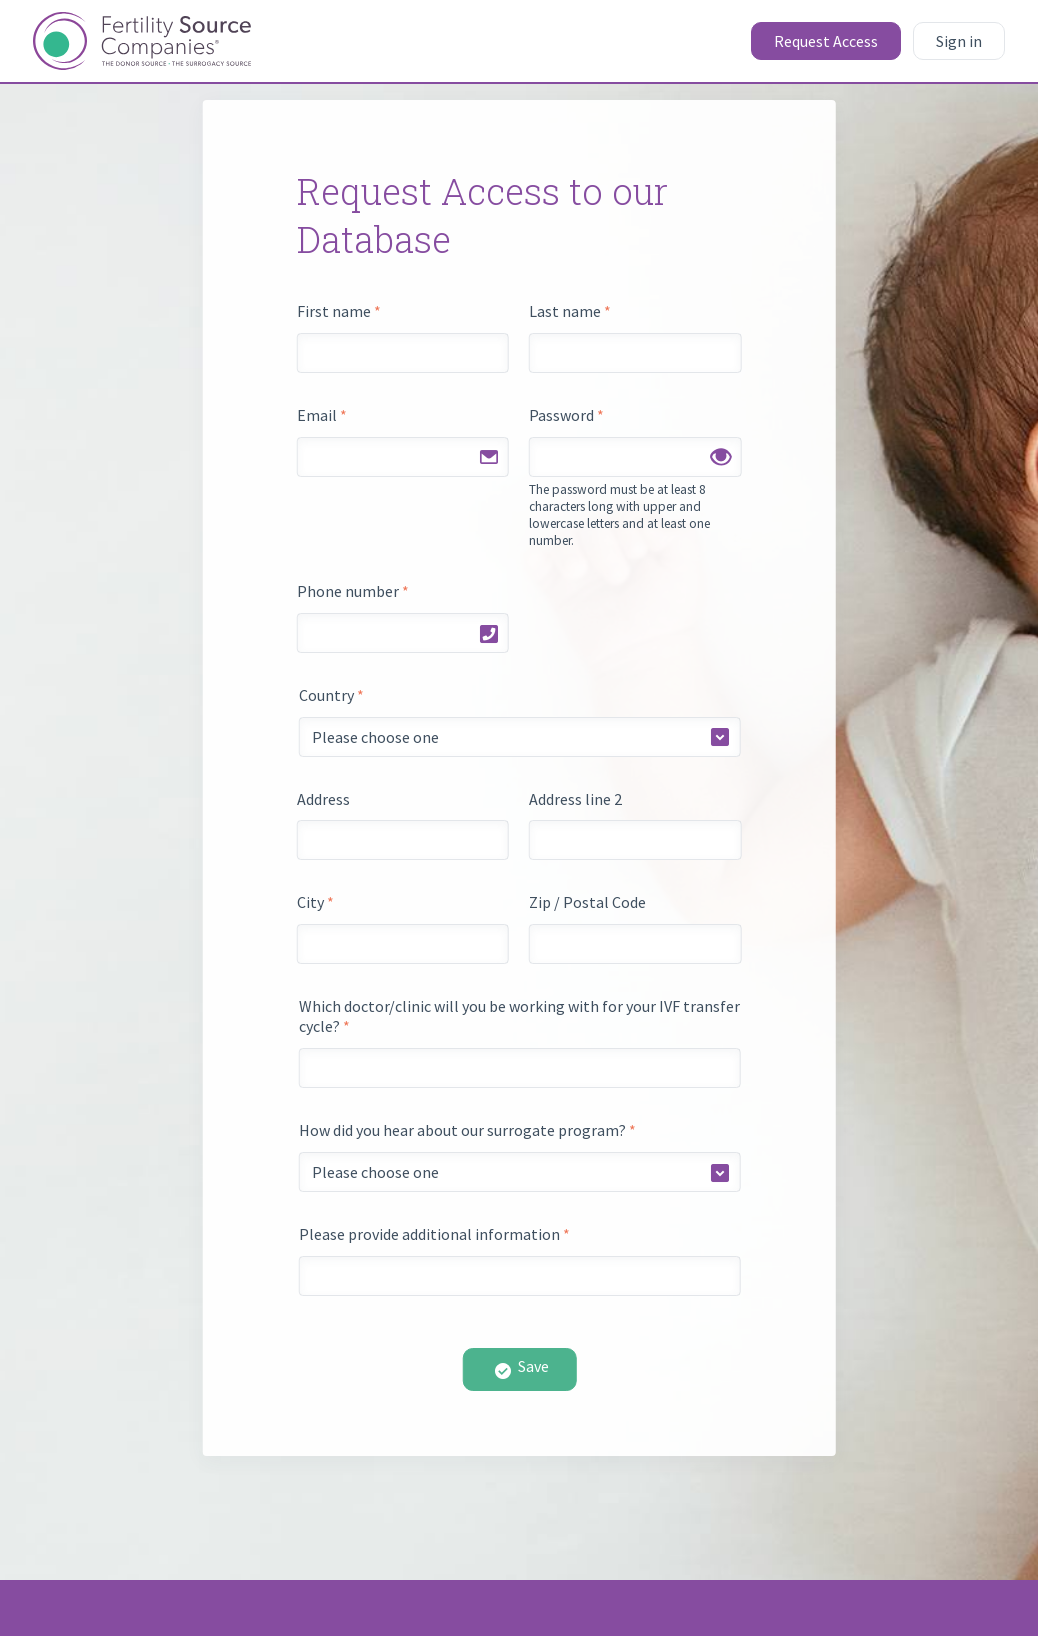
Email (322, 415)
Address (323, 799)
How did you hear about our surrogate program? (467, 1130)
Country (331, 695)
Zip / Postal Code (587, 902)
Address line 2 (575, 799)
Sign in (959, 41)
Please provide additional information (434, 1234)
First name (339, 311)
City (315, 902)
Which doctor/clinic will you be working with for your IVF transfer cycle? (519, 1016)
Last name (570, 311)
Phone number (353, 591)
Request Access (826, 41)
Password (566, 415)
